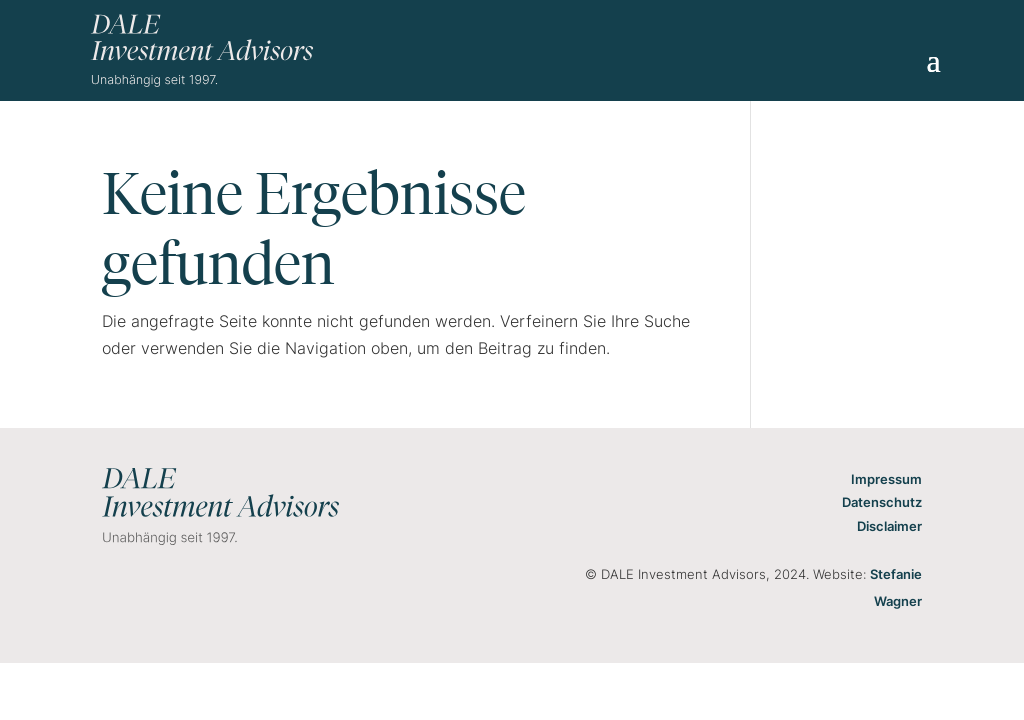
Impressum (886, 479)
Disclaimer (889, 526)
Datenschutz (882, 502)
